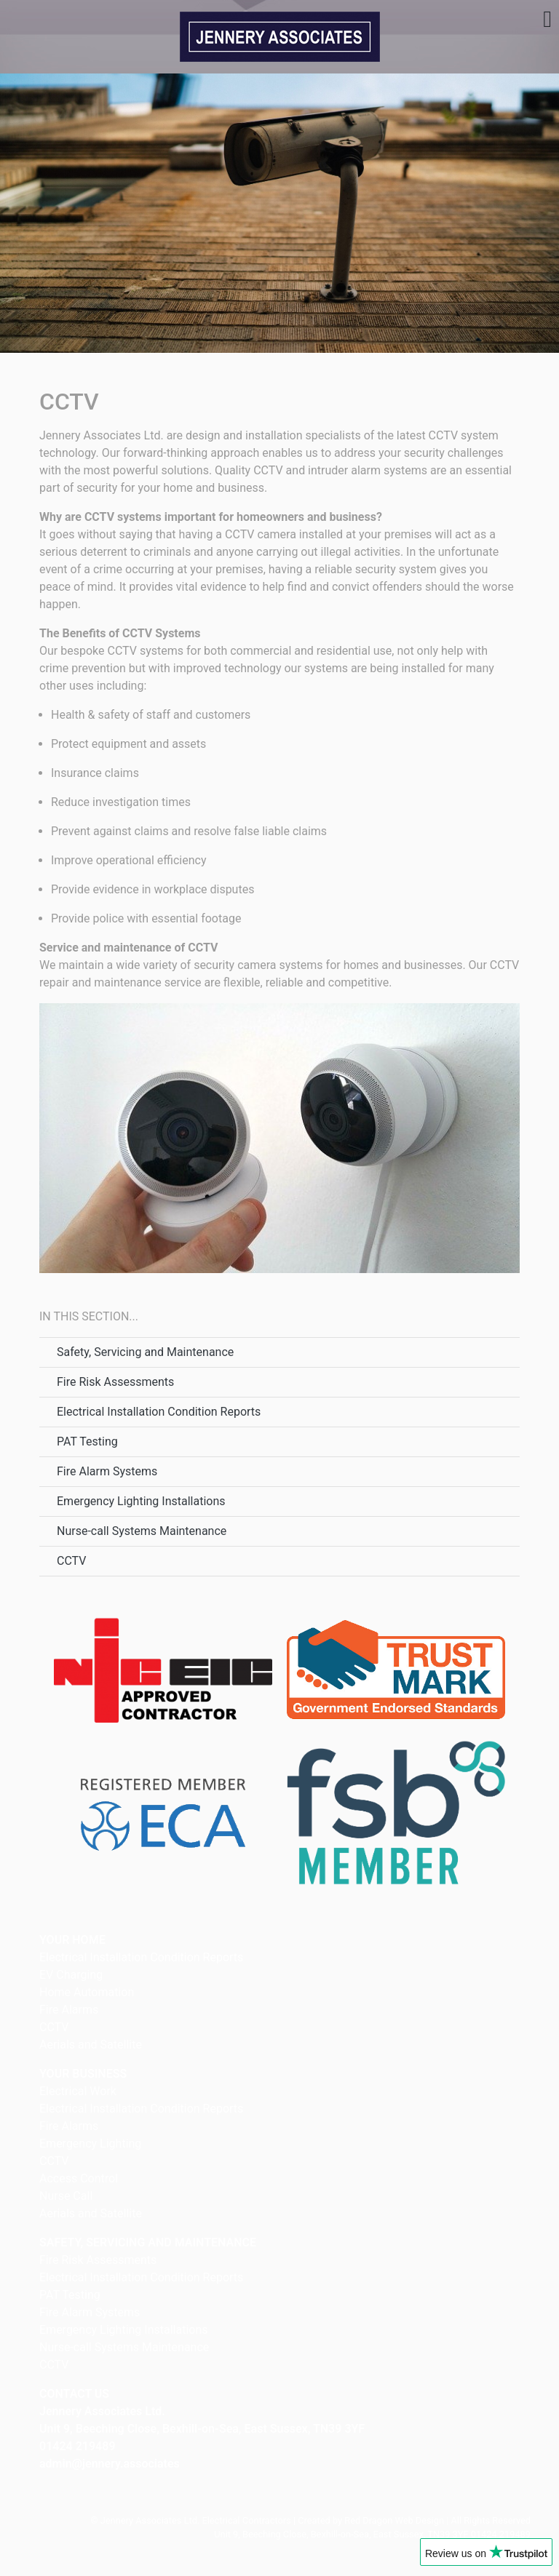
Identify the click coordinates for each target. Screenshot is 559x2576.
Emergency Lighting (90, 2143)
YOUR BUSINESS (83, 2074)
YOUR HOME (72, 1940)
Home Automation (86, 1992)
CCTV (71, 1561)
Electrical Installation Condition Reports (159, 1412)
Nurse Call (65, 2196)
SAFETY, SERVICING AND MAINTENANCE (147, 2242)
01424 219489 (77, 2446)
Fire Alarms (68, 2010)
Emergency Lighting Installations (141, 1501)
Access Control (78, 2178)
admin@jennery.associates (109, 2464)
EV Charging (71, 1975)
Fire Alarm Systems (107, 1471)
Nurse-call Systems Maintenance (141, 1531)
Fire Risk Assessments (115, 1382)
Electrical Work (77, 2091)
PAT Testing (87, 1441)
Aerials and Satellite (90, 2044)
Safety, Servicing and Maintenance (145, 1352)
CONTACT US (74, 2394)
